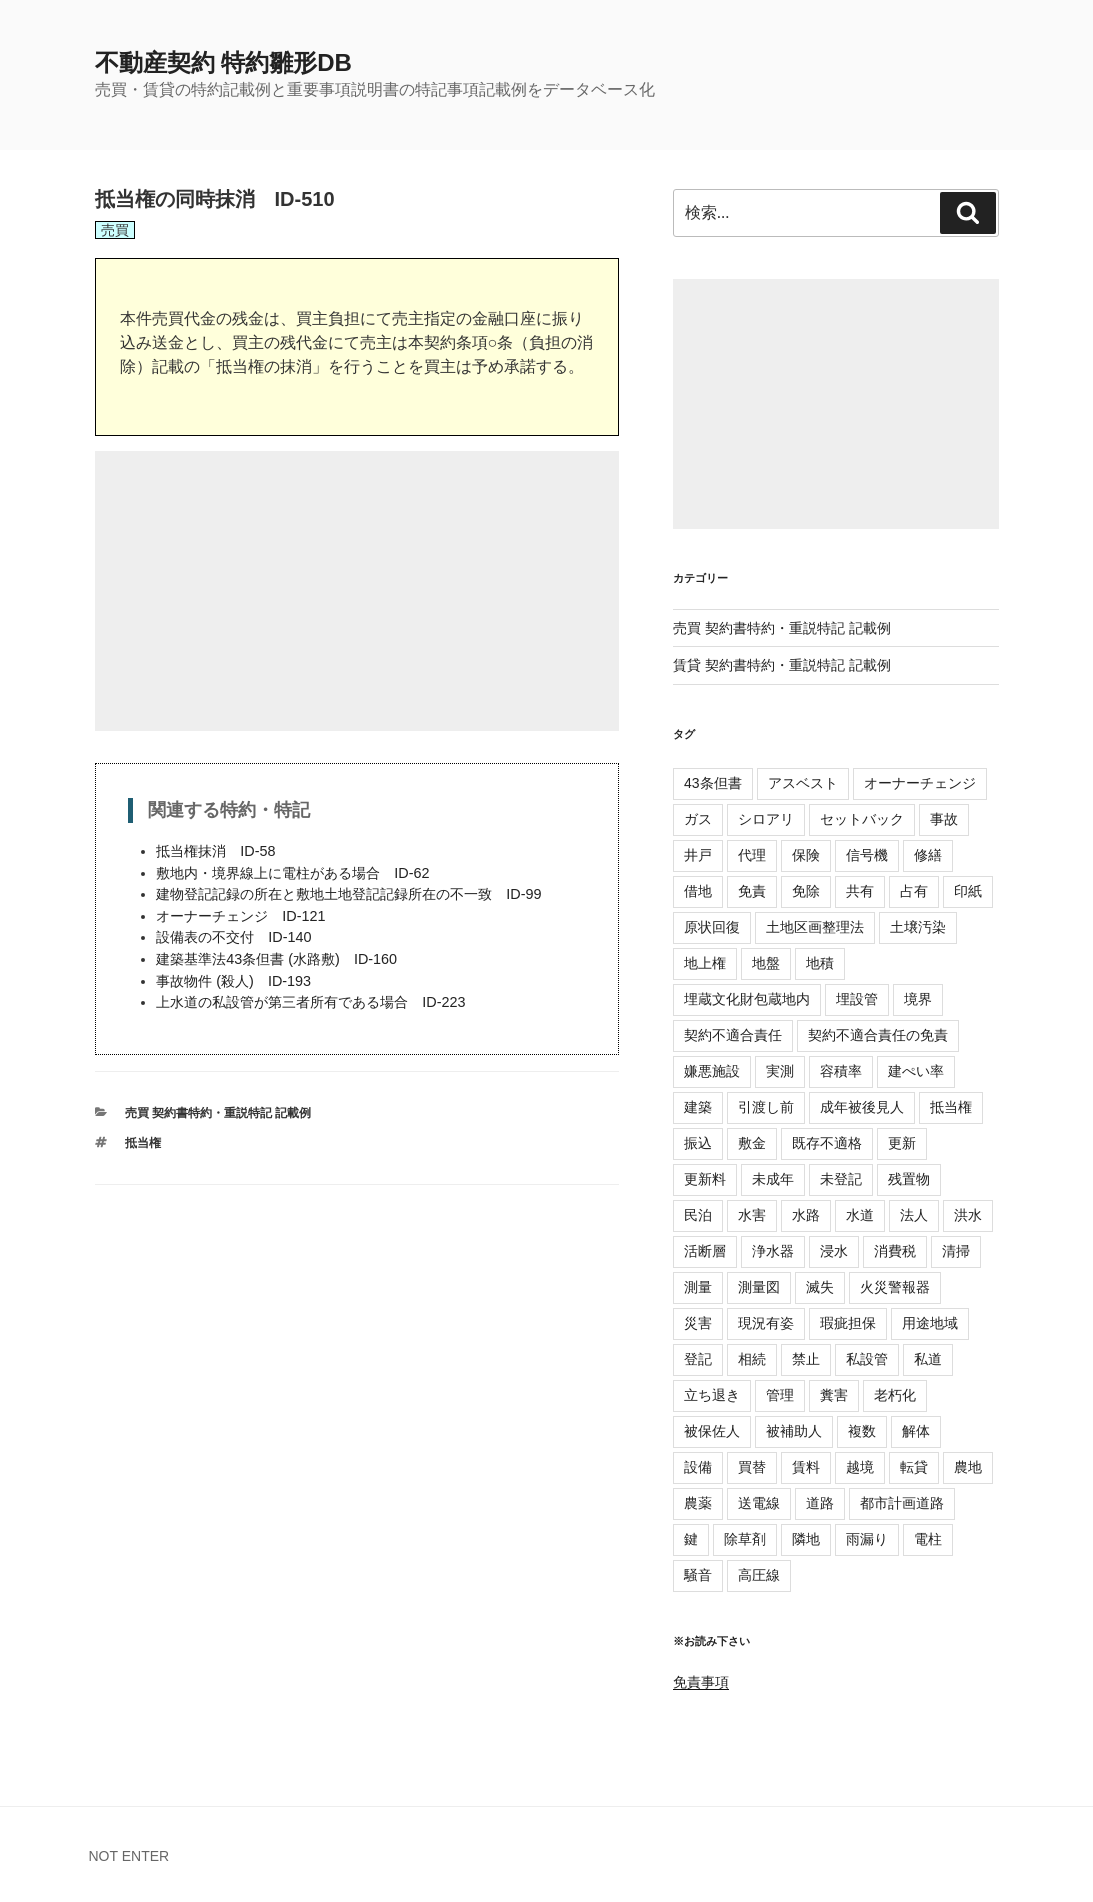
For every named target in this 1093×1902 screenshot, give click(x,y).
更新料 (705, 1179)
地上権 (705, 963)
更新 (902, 1143)
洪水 (968, 1215)
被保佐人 (712, 1431)
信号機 (867, 855)
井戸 (698, 855)
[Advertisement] (357, 591)
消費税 (895, 1251)
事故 (944, 819)
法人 (914, 1215)
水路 (806, 1215)
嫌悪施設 (712, 1071)
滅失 (820, 1287)
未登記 (841, 1179)
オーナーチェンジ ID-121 (240, 916)
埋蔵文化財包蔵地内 (747, 999)
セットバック (862, 819)
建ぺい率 (916, 1071)
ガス (698, 819)
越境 (860, 1467)
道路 (820, 1503)
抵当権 (143, 1143)
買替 (752, 1467)
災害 (698, 1323)
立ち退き (712, 1395)
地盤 (766, 963)
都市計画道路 (902, 1503)
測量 (698, 1287)
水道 (860, 1215)
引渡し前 (766, 1107)
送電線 (759, 1503)
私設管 (867, 1359)
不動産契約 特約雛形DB (223, 62)
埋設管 (857, 999)
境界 (918, 999)
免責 (752, 891)
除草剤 (745, 1539)
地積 (820, 963)
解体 (916, 1431)
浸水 (834, 1251)
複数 (862, 1431)
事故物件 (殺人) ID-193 (233, 981)
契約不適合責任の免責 (878, 1035)
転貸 (914, 1467)
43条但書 (713, 783)
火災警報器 (895, 1287)
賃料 (806, 1467)
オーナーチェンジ (920, 783)
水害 (752, 1215)
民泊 (698, 1215)
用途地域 (930, 1323)
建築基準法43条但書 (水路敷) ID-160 (276, 959)
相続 (752, 1359)
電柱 (928, 1539)
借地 (698, 891)
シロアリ (766, 819)
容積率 (841, 1071)
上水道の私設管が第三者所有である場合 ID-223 (310, 1002)
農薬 (698, 1503)
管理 (780, 1395)
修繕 (928, 855)
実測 (780, 1071)
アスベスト (803, 783)
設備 (698, 1467)
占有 (914, 891)
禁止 (806, 1359)
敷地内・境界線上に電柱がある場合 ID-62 (292, 873)
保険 (806, 855)
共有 (860, 891)
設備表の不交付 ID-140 (233, 937)
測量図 (759, 1287)
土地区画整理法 (815, 927)
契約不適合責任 (733, 1035)
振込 (698, 1143)
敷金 (752, 1143)
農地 (968, 1467)
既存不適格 (827, 1143)
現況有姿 (766, 1323)
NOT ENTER (129, 1856)
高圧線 (759, 1575)
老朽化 (895, 1395)
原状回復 (712, 927)
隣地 (806, 1539)
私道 (928, 1359)
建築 (698, 1107)
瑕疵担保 (848, 1323)
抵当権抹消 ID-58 (215, 851)
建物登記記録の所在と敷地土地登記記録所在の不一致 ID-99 (348, 894)
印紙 (968, 891)
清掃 (956, 1251)
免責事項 (701, 1682)
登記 (698, 1359)
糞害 (834, 1395)
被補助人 (794, 1431)
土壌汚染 (918, 927)
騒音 (698, 1575)
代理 (752, 855)
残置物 (909, 1179)
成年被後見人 (862, 1107)
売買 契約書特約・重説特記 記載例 (218, 1113)
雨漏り (867, 1539)
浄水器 (773, 1251)
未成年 (773, 1179)
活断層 (705, 1251)
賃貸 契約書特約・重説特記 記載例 (782, 665)
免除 (806, 891)
